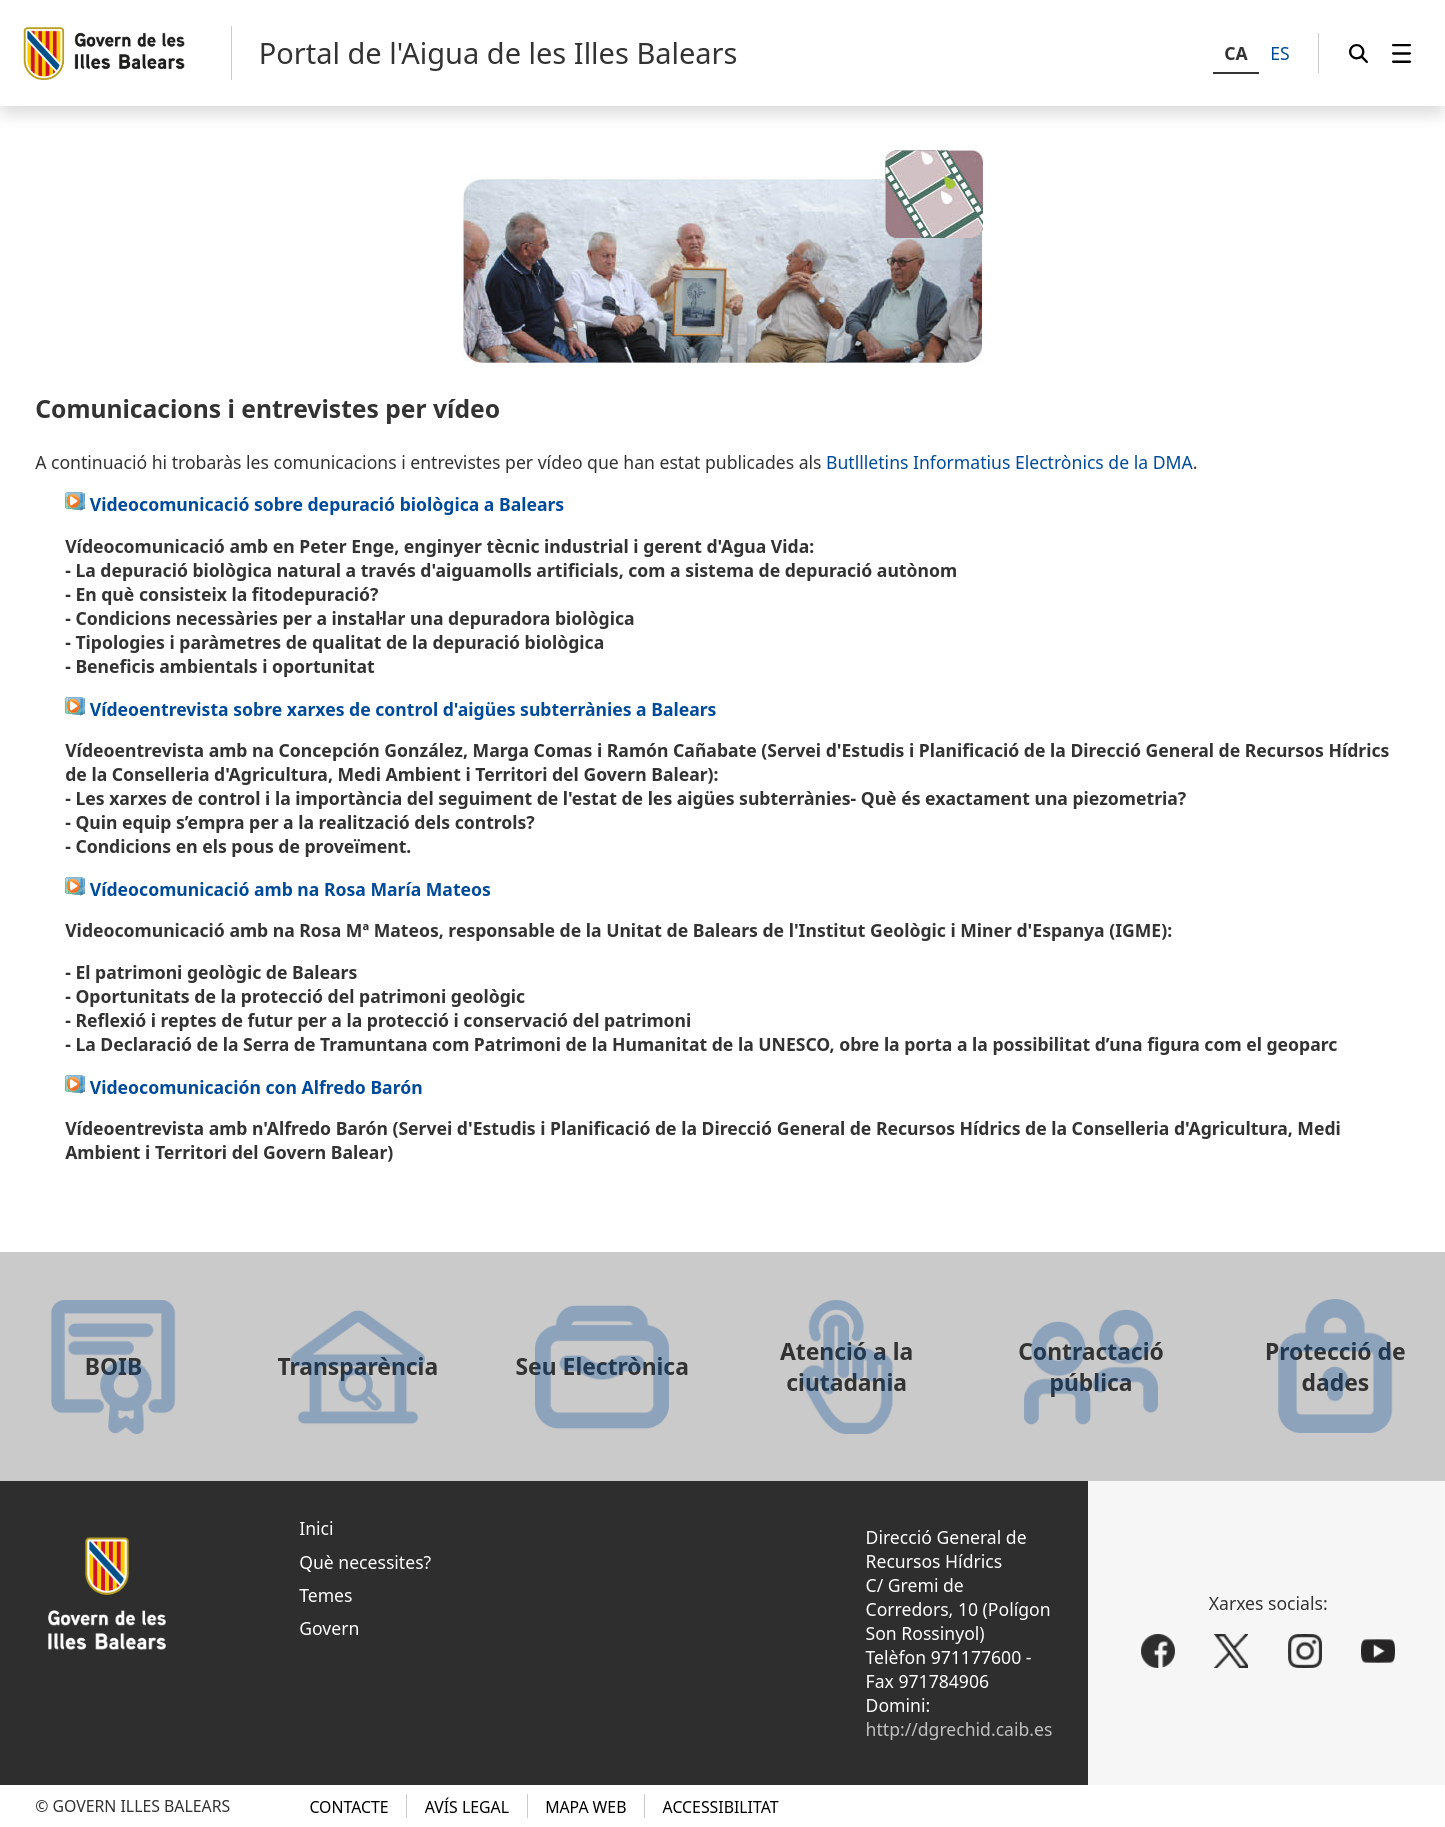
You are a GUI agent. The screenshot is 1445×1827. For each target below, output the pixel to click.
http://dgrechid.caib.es (959, 1729)
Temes (325, 1595)
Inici (316, 1528)
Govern (329, 1628)
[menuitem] (1401, 53)
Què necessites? (365, 1562)
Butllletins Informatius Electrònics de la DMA (1009, 462)
